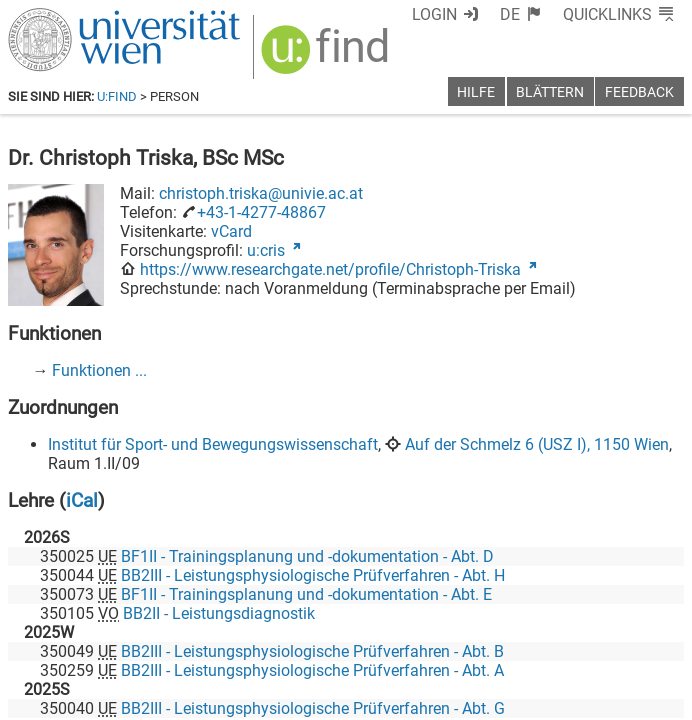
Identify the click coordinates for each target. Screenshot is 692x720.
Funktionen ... (99, 370)
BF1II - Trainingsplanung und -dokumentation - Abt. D (307, 556)
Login (434, 14)
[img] (327, 56)
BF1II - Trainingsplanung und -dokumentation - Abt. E (306, 594)
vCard (231, 231)
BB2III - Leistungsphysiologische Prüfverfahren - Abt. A (312, 670)
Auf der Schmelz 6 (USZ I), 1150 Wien (537, 444)
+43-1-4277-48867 (261, 212)
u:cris (266, 250)
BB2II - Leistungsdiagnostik (219, 613)
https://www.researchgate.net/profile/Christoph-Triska (330, 269)
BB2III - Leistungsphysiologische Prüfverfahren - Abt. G (313, 708)
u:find (117, 96)
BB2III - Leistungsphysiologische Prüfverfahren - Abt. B (312, 651)
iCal (82, 500)
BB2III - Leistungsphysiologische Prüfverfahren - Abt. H (313, 575)
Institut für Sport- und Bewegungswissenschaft (213, 444)
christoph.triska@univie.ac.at (261, 193)
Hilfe (476, 92)
